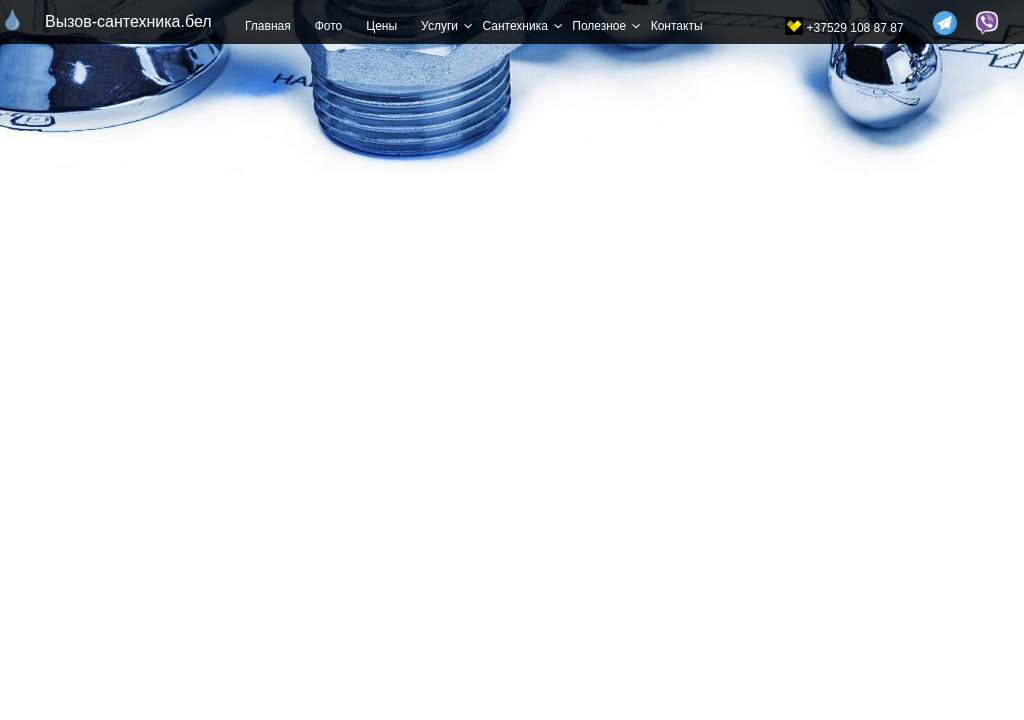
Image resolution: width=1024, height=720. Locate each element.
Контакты (677, 26)
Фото (329, 26)
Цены (381, 26)
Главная (268, 26)
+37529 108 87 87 (855, 28)
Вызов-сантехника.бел (116, 21)
